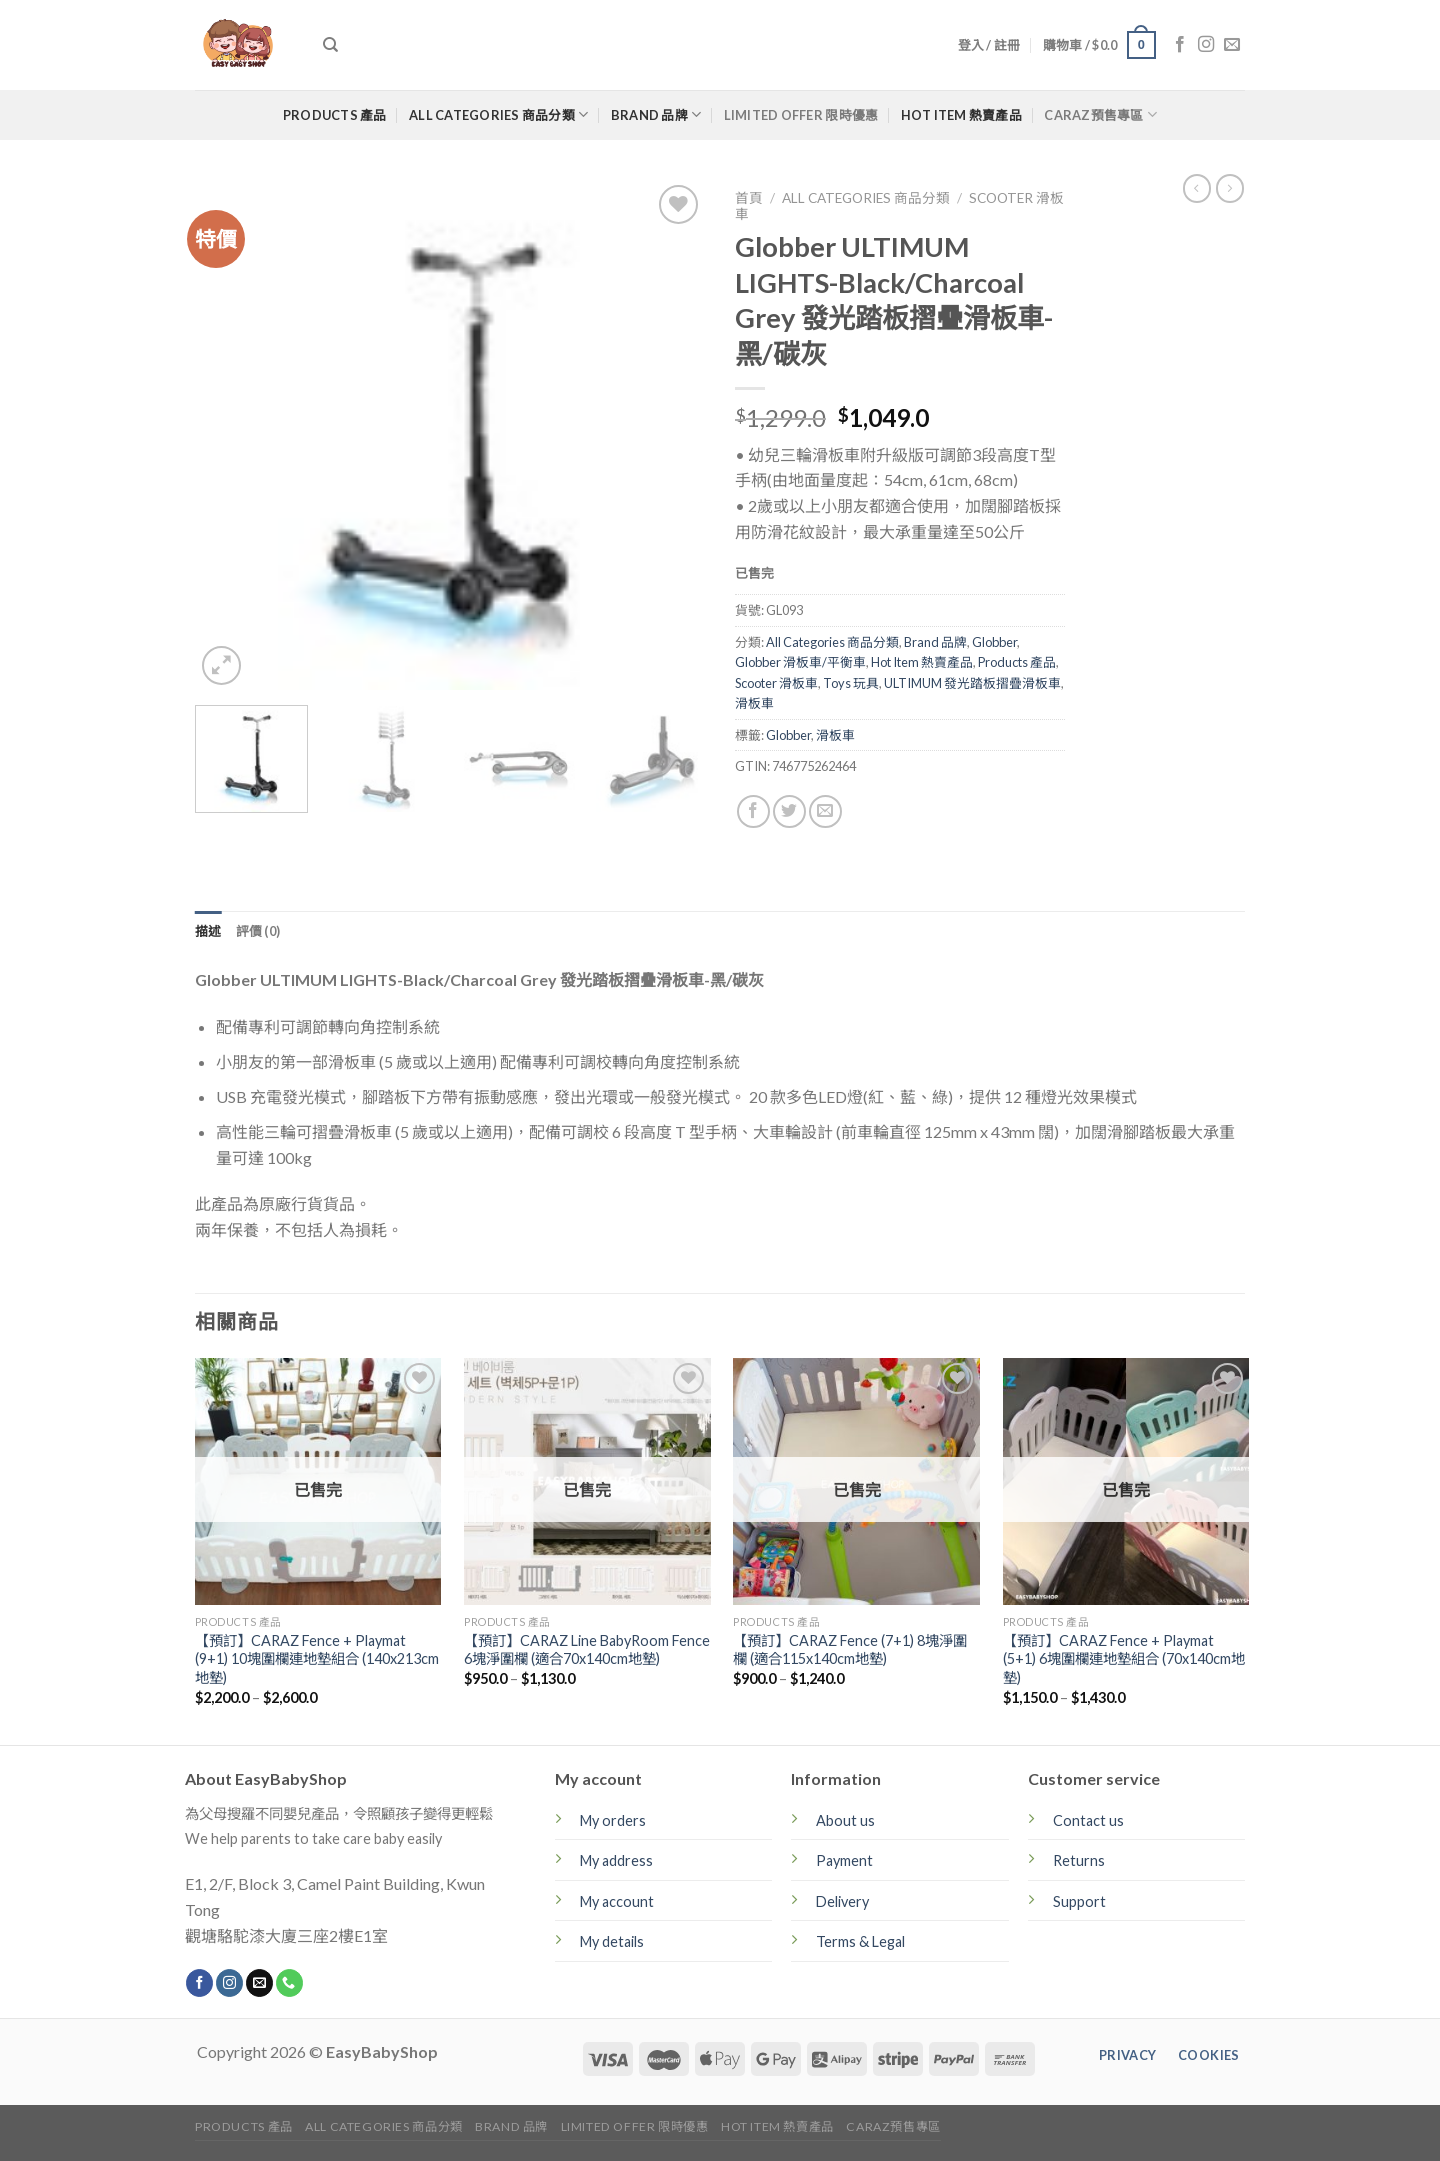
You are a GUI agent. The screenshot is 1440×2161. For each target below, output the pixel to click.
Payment (844, 1860)
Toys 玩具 (851, 683)
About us (845, 1820)
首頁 (749, 198)
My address (616, 1860)
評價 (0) (258, 931)
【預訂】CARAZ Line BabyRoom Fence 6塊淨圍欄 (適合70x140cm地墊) (587, 1650)
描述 (208, 931)
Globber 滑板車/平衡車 (800, 662)
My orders (613, 1820)
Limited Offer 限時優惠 (801, 115)
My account (617, 1901)
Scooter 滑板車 (776, 683)
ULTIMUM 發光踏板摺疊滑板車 (972, 683)
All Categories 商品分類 (498, 114)
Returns (1079, 1860)
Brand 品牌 (656, 114)
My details (612, 1941)
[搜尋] (330, 45)
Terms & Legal (860, 1941)
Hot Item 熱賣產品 (961, 115)
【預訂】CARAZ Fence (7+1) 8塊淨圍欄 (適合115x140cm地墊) (850, 1650)
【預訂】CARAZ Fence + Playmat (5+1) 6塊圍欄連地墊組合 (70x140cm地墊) (1124, 1659)
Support (1079, 1901)
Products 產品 (335, 115)
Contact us (1088, 1820)
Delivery (842, 1901)
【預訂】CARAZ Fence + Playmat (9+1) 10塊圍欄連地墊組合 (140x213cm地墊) (317, 1659)
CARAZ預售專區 (1100, 114)
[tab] (208, 931)
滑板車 (754, 703)
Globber (994, 642)
